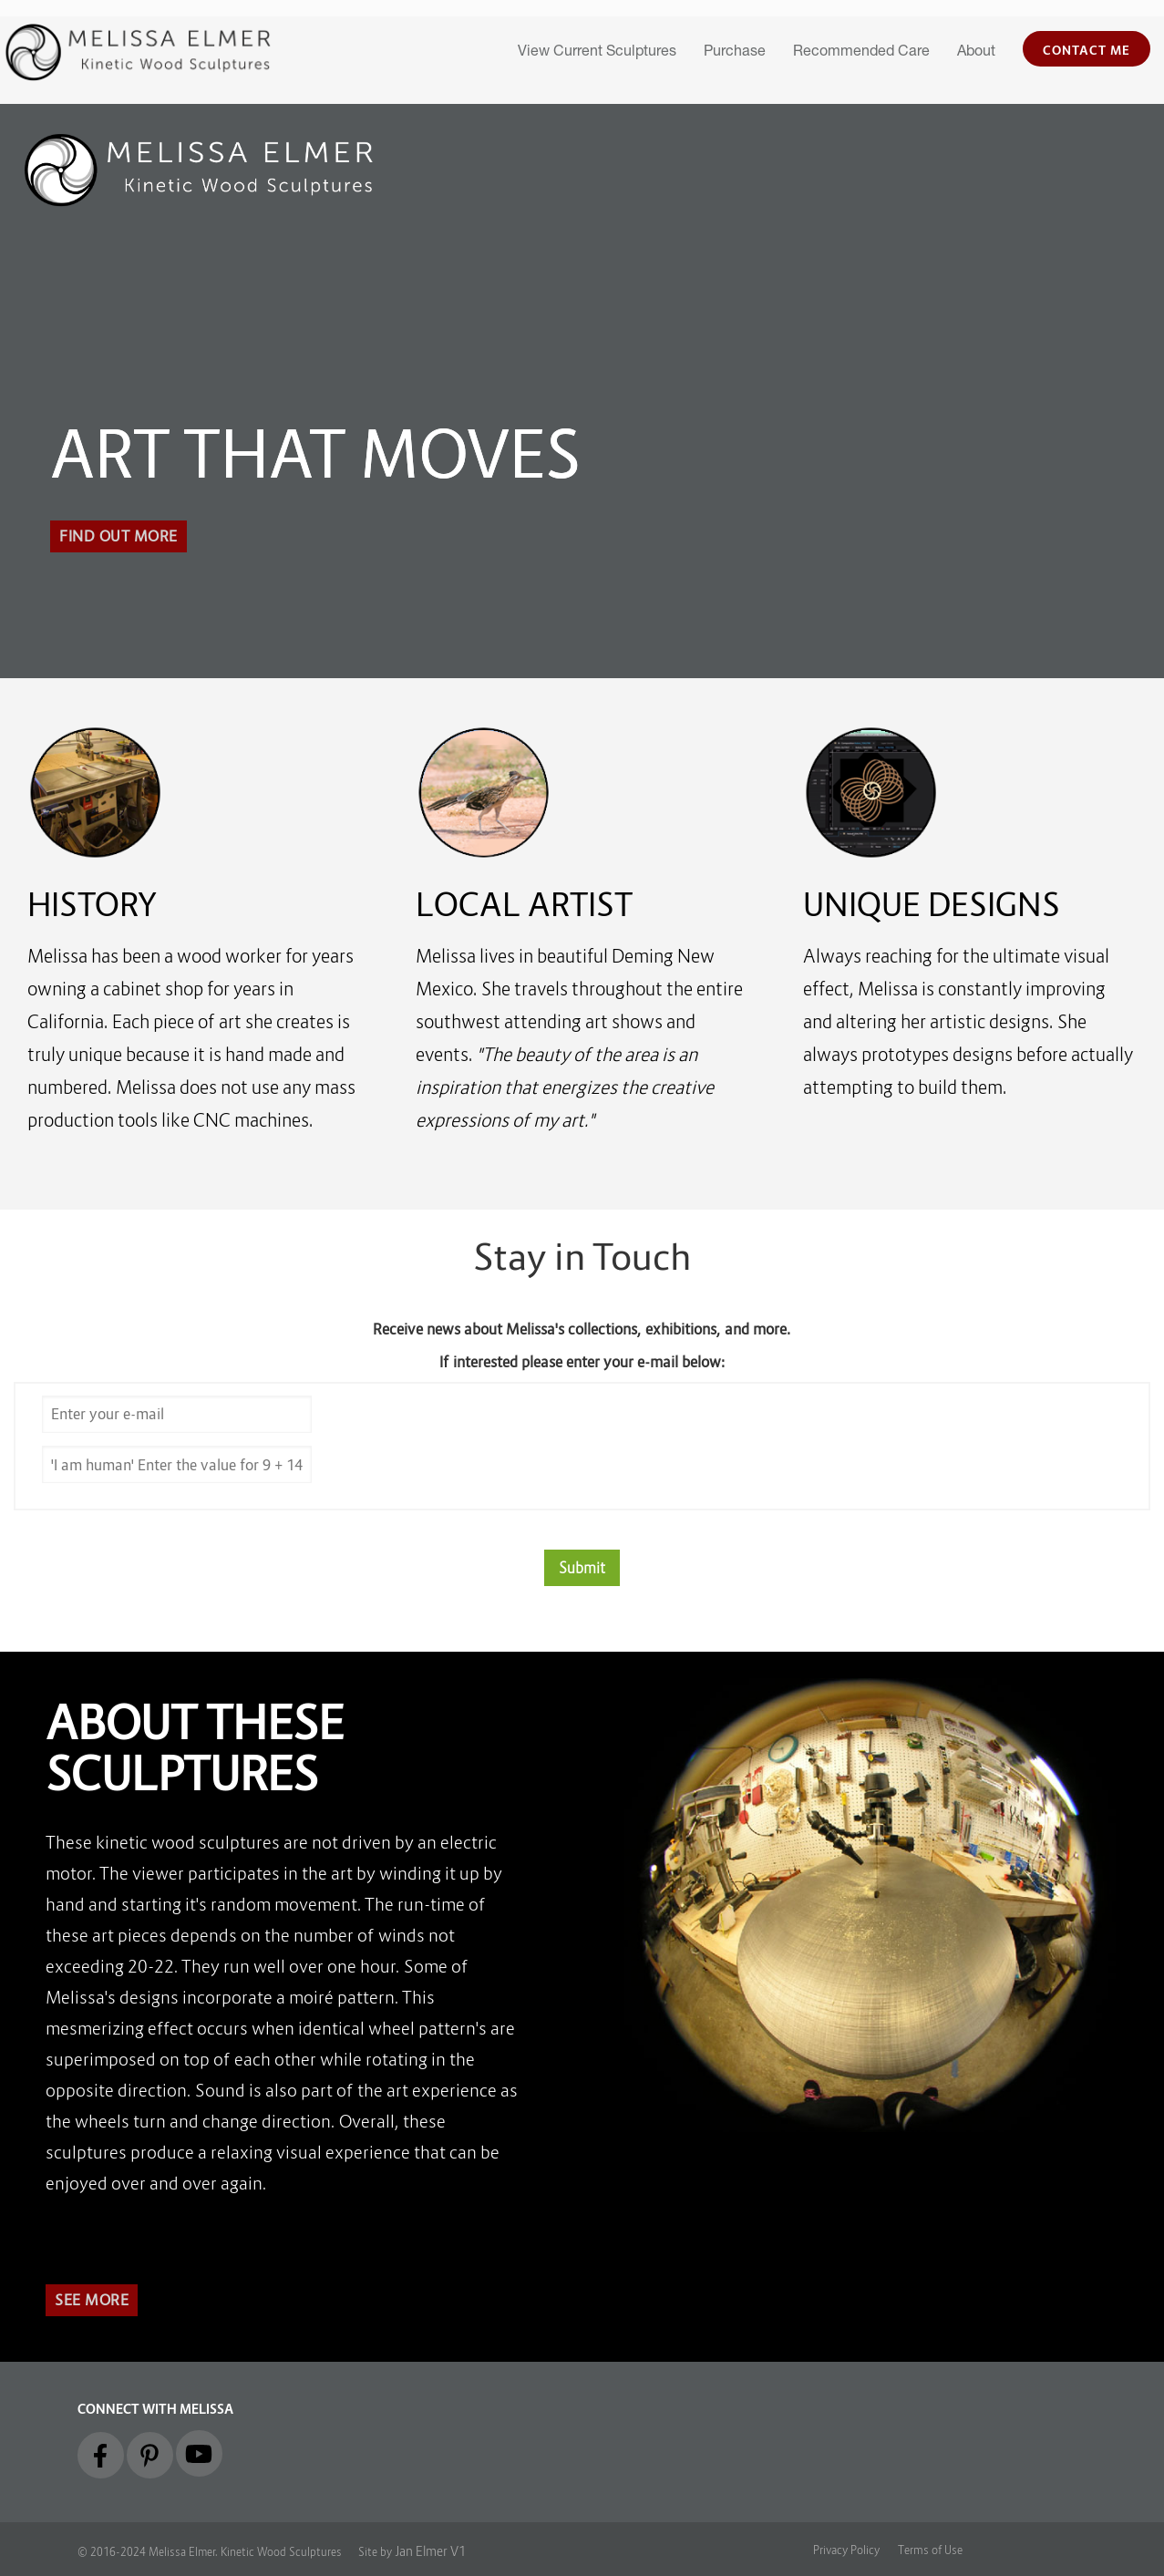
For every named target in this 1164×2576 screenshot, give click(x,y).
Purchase (735, 53)
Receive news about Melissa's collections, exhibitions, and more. (582, 1329)
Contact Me (1086, 50)
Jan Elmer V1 (430, 2551)
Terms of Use (930, 2550)
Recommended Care (861, 53)
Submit (582, 1568)
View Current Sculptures (597, 53)
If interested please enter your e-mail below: (582, 1362)
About (976, 53)
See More (92, 2300)
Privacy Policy (846, 2550)
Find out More (118, 536)
